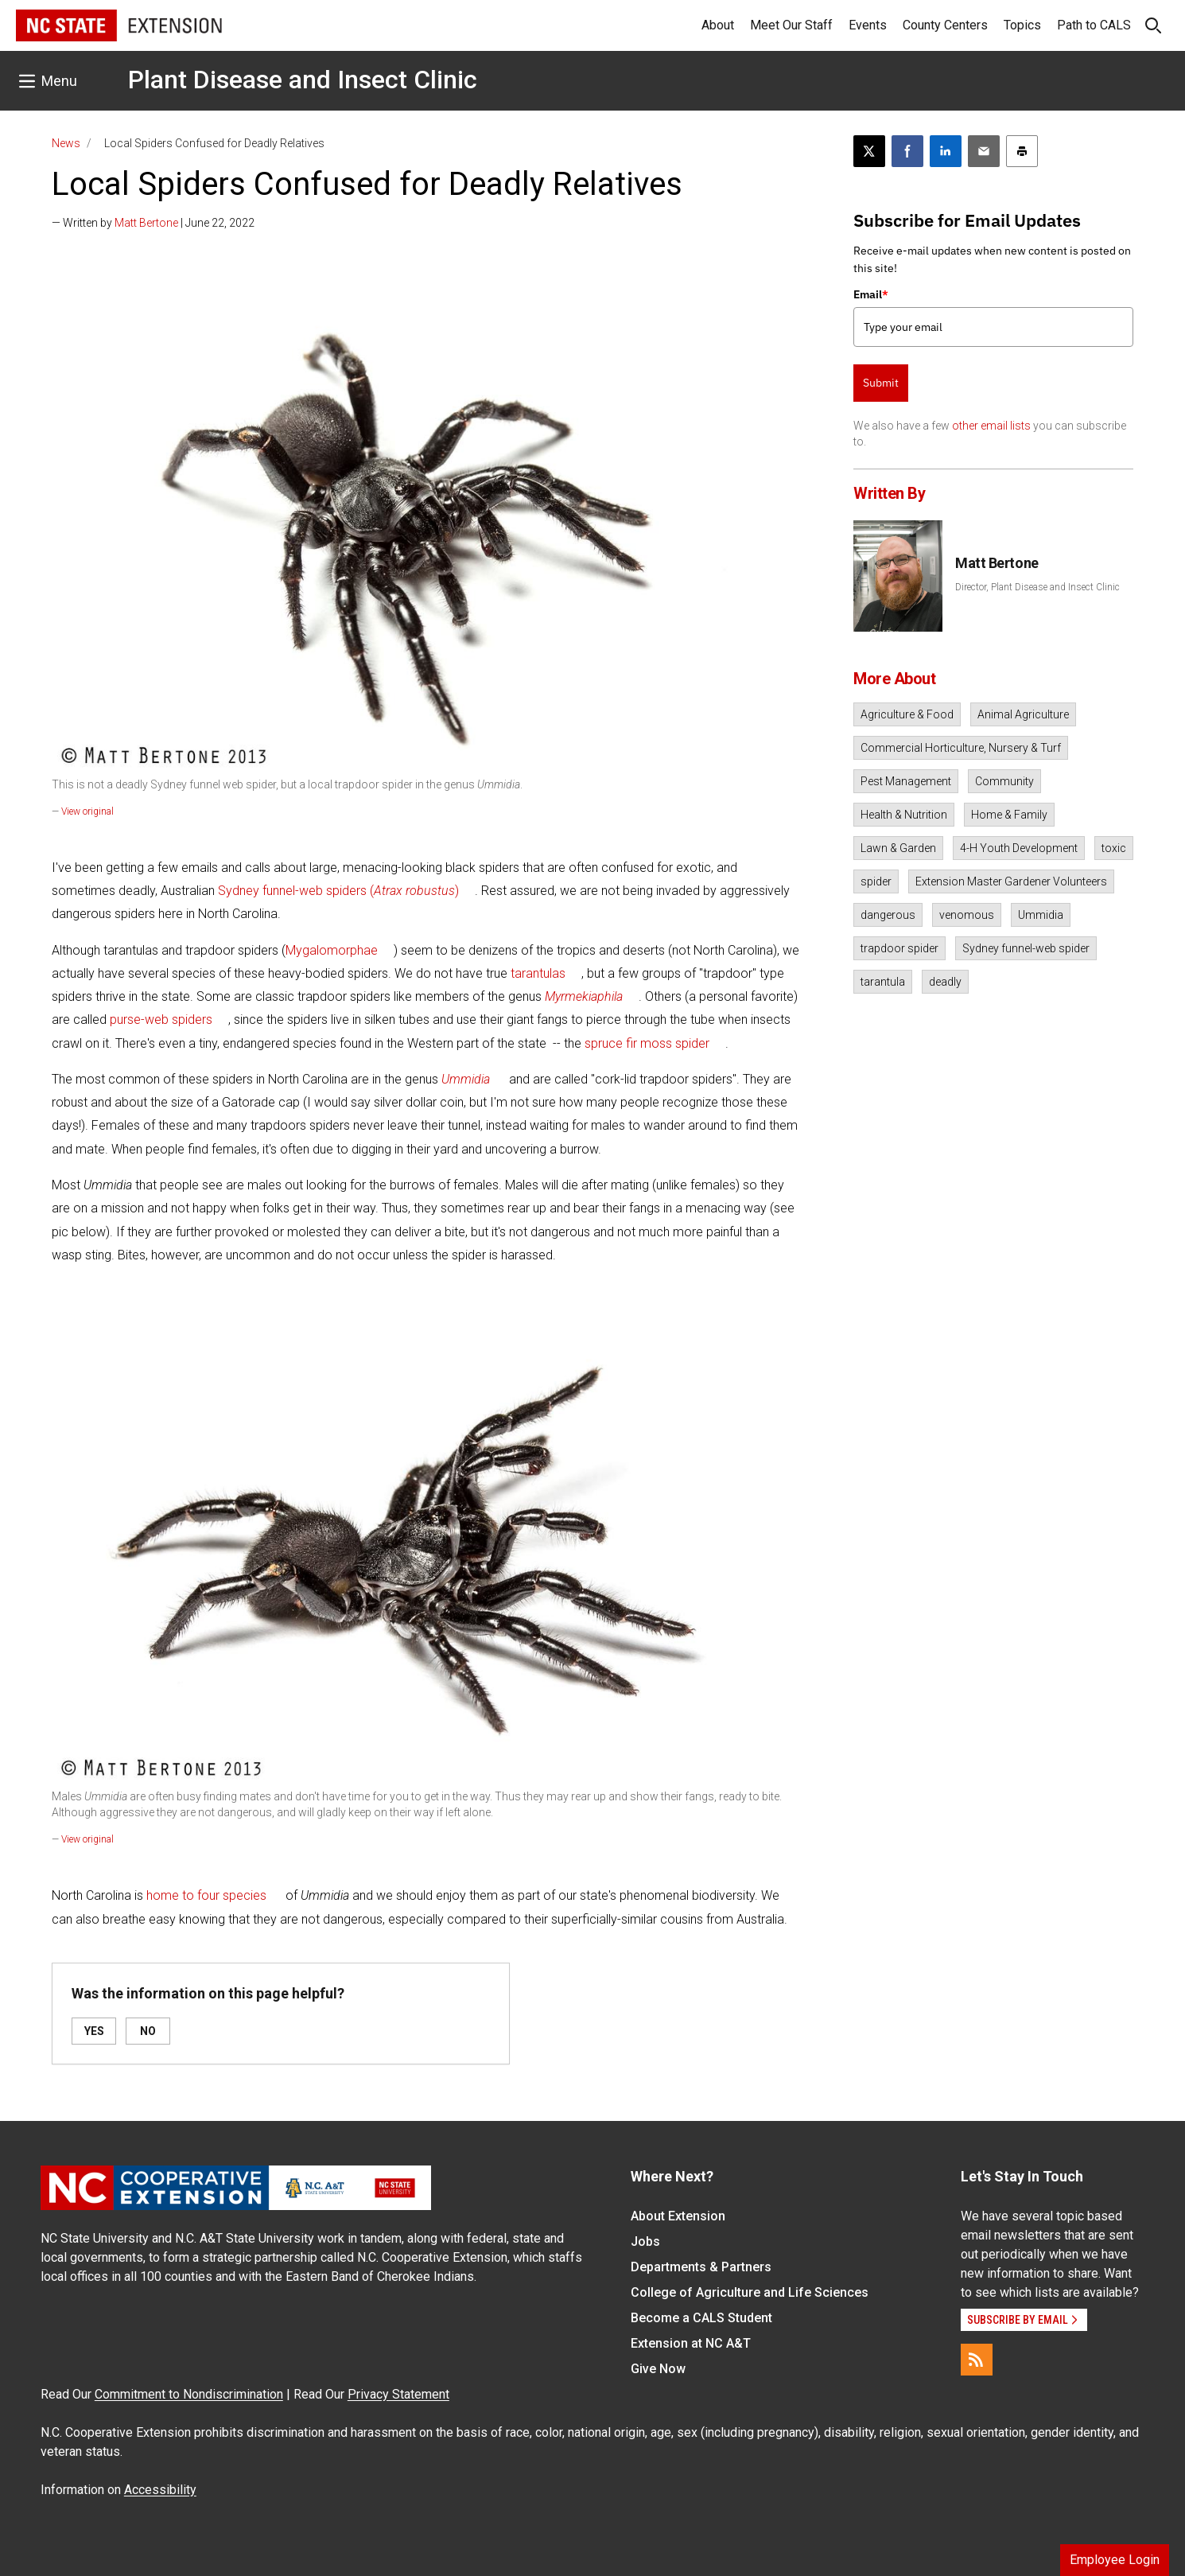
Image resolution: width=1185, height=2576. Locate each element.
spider (876, 881)
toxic (1113, 848)
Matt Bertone (146, 222)
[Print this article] (1022, 151)
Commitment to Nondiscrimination (189, 2394)
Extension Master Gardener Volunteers (1011, 881)
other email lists (991, 425)
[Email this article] (984, 151)
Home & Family (1009, 814)
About (717, 25)
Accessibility (160, 2489)
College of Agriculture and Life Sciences (749, 2292)
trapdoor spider (899, 948)
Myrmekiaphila (584, 996)
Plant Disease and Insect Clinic (302, 79)
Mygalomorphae (332, 950)
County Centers (945, 25)
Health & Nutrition (904, 814)
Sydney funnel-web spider (1026, 948)
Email (870, 294)
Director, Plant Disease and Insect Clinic (1037, 587)
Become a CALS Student (701, 2317)
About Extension (678, 2216)
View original (87, 811)
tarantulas (538, 973)
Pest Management (906, 781)
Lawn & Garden (898, 848)
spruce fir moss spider (647, 1043)
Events (868, 25)
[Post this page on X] (869, 151)
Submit (881, 383)
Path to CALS (1094, 25)
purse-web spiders (161, 1019)
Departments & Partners (701, 2266)
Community (1004, 781)
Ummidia (1040, 915)
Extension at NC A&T (691, 2343)
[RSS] (977, 2360)
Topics (1022, 25)
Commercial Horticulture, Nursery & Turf (961, 747)
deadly (945, 981)
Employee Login (1115, 2559)
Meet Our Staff (791, 25)
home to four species (206, 1895)
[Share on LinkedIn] (946, 151)
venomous (966, 915)
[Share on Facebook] (907, 151)
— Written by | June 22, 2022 (153, 222)
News (66, 143)
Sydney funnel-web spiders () (338, 890)
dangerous (888, 915)
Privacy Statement (398, 2394)
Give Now (658, 2368)
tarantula (883, 981)
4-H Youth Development (1019, 848)
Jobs (645, 2241)
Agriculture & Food (907, 714)
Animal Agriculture (1023, 714)
